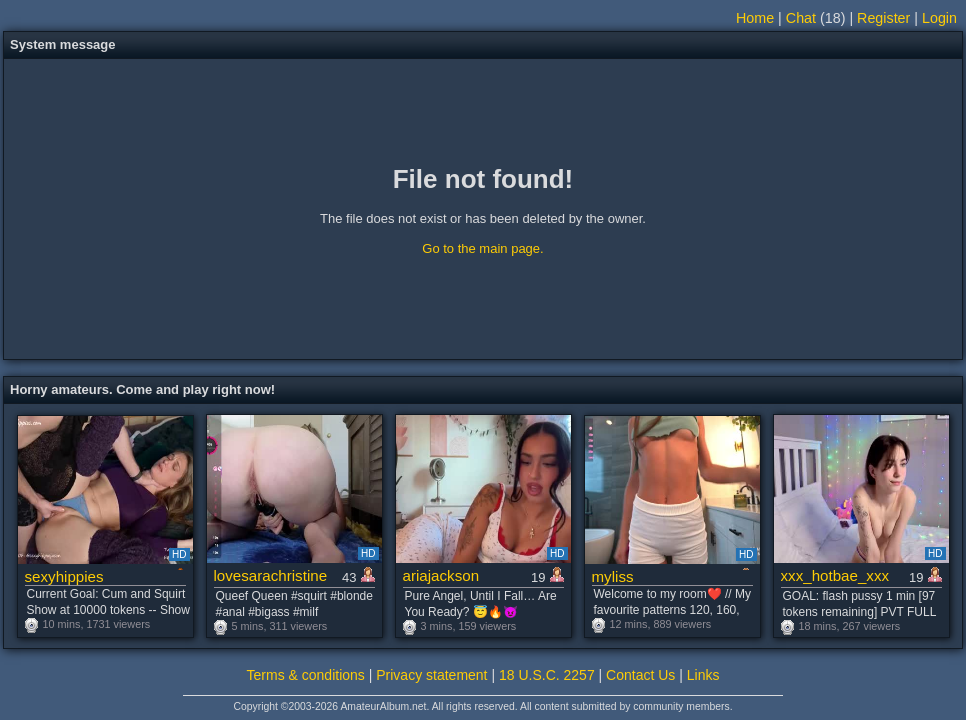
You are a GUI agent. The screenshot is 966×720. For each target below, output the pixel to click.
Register (883, 18)
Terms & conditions (306, 675)
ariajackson (441, 575)
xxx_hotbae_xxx (835, 575)
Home (755, 18)
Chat (801, 18)
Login (939, 18)
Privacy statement (431, 675)
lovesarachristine (271, 575)
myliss (613, 576)
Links (703, 675)
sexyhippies (64, 576)
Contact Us (640, 675)
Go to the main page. (482, 248)
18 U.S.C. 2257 (547, 675)
